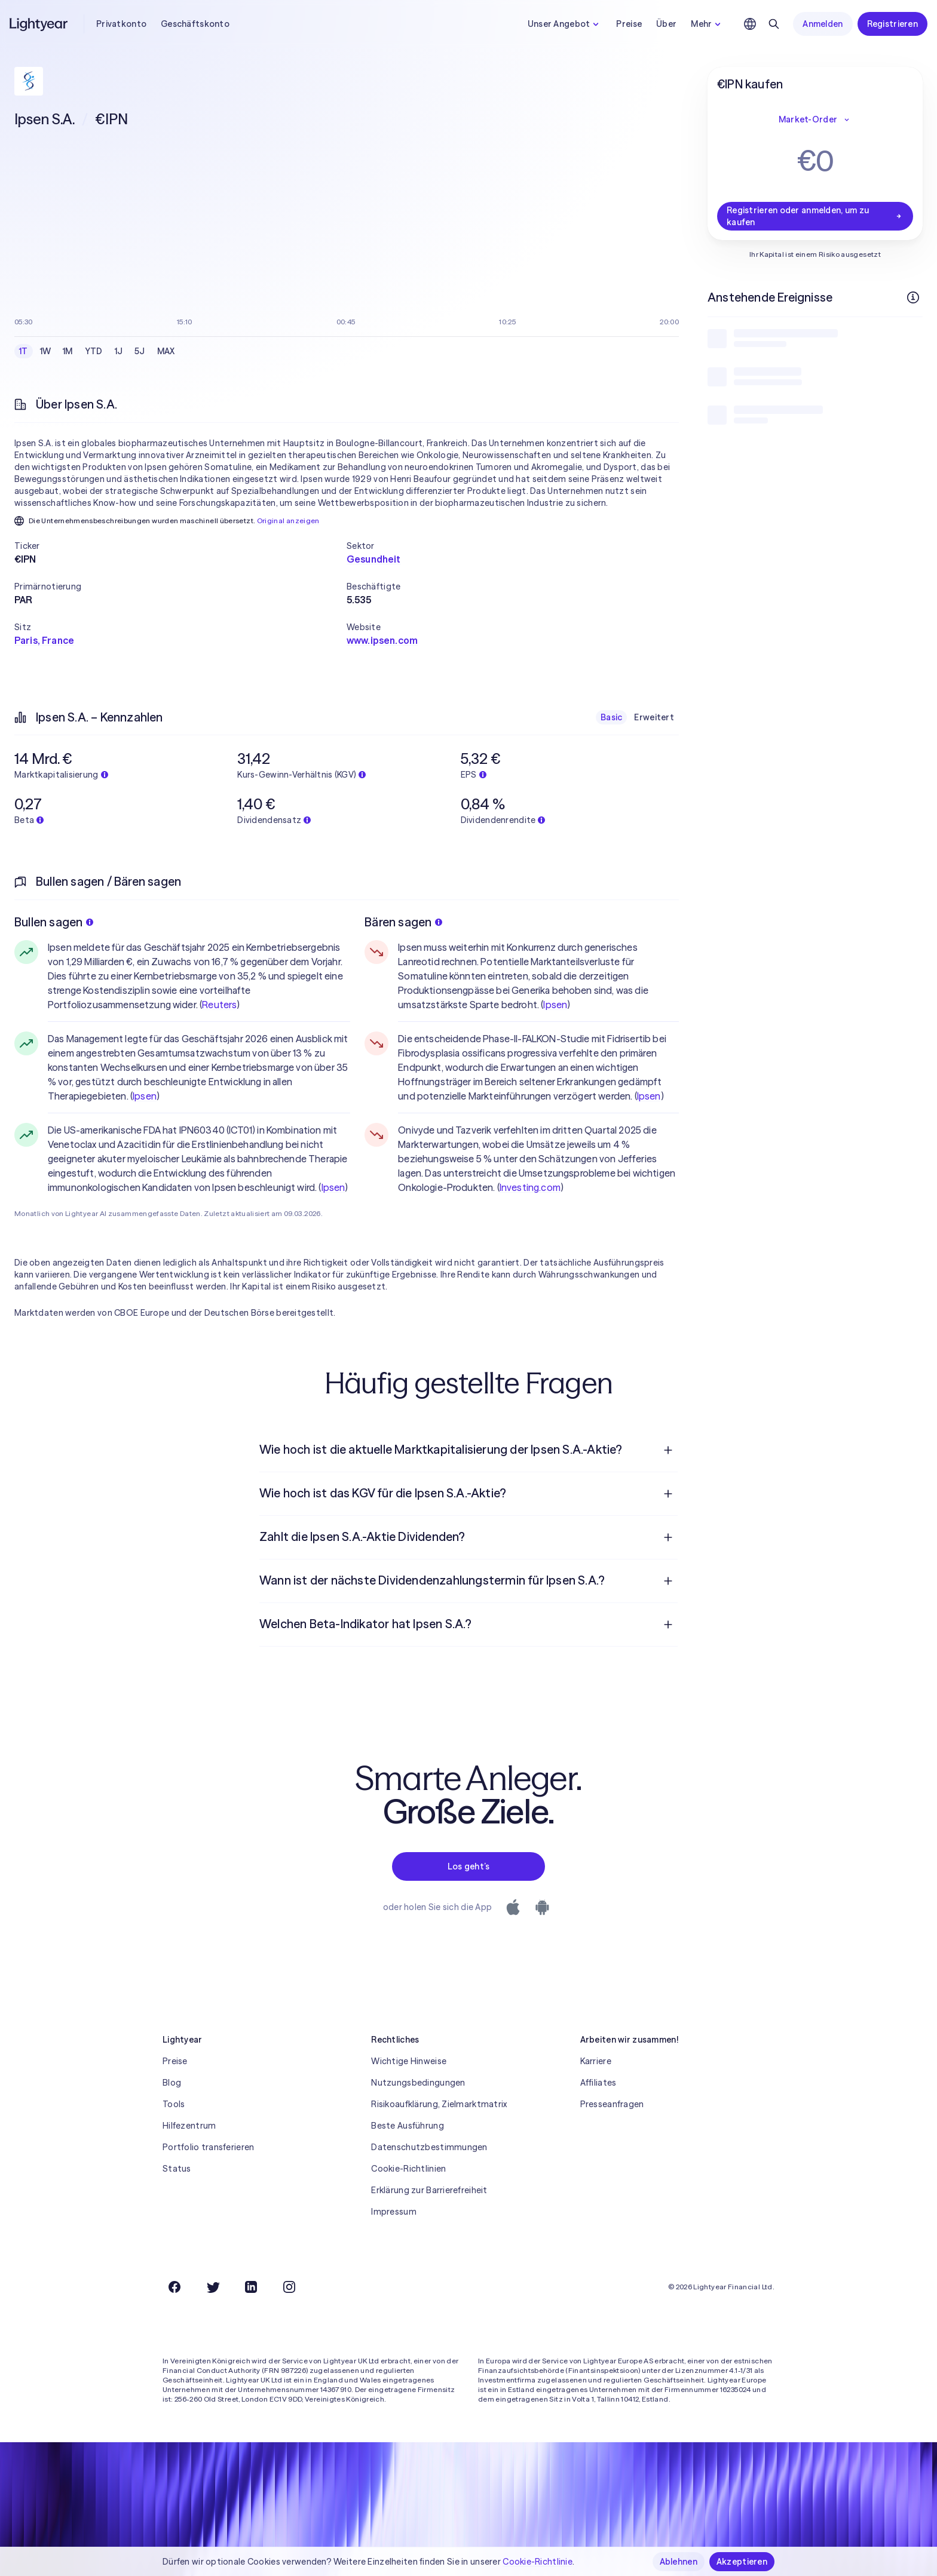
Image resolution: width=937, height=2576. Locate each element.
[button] (180, 546)
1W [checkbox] (45, 351)
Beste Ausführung (407, 2125)
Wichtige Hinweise (408, 2061)
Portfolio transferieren (208, 2147)
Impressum (394, 2211)
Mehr (707, 24)
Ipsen (145, 1096)
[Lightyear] (39, 24)
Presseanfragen (612, 2104)
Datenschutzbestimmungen (429, 2147)
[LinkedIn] (251, 2287)
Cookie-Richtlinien (408, 2168)
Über (666, 24)
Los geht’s (469, 1866)
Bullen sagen (53, 921)
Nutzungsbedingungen (418, 2082)
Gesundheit (374, 559)
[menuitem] (468, 1450)
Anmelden (823, 24)
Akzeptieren (741, 2561)
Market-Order (815, 119)
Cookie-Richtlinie (537, 2561)
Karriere (595, 2061)
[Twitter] (213, 2287)
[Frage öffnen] (668, 1450)
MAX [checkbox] (166, 351)
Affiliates (598, 2082)
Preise (629, 24)
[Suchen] (774, 24)
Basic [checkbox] (611, 717)
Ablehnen (678, 2561)
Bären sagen (403, 921)
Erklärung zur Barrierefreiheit (429, 2190)
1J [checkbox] (119, 351)
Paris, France (44, 640)
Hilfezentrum (189, 2125)
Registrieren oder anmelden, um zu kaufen (815, 216)
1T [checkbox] (23, 351)
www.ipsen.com (382, 640)
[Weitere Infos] (913, 297)
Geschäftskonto (195, 24)
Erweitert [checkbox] (654, 717)
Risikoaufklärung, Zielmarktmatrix (439, 2104)
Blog (172, 2082)
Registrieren (892, 24)
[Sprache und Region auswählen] (750, 24)
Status (177, 2168)
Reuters (219, 1005)
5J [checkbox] (139, 351)
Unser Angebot (565, 24)
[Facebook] (174, 2287)
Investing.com (530, 1187)
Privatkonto (121, 24)
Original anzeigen (288, 520)
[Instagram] (289, 2287)
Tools (174, 2104)
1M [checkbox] (68, 351)
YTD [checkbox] (94, 351)
